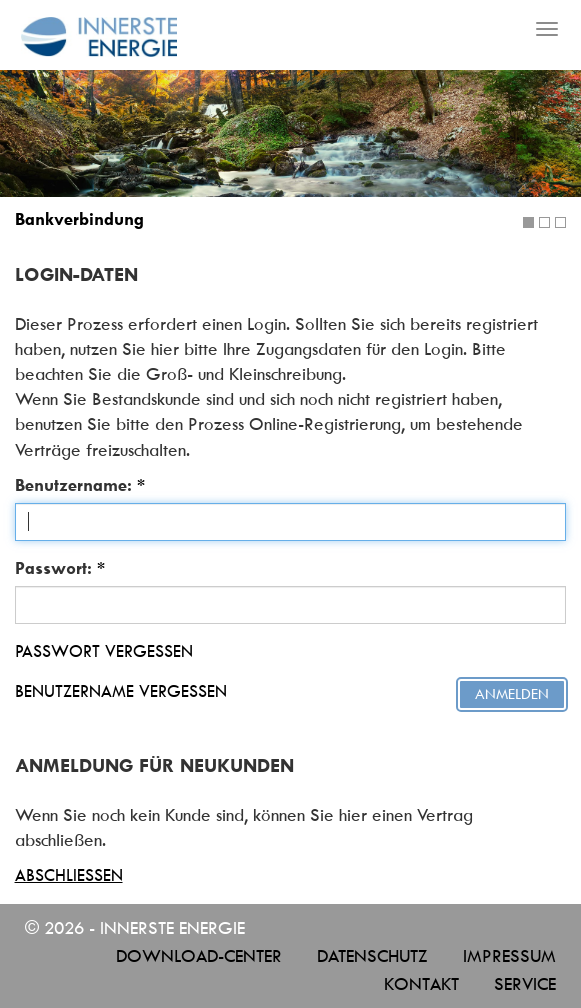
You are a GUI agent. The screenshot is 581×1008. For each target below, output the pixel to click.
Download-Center (199, 956)
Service (525, 984)
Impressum (509, 956)
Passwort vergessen (104, 651)
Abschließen (69, 875)
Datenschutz (372, 956)
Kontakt (421, 984)
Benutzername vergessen (121, 691)
